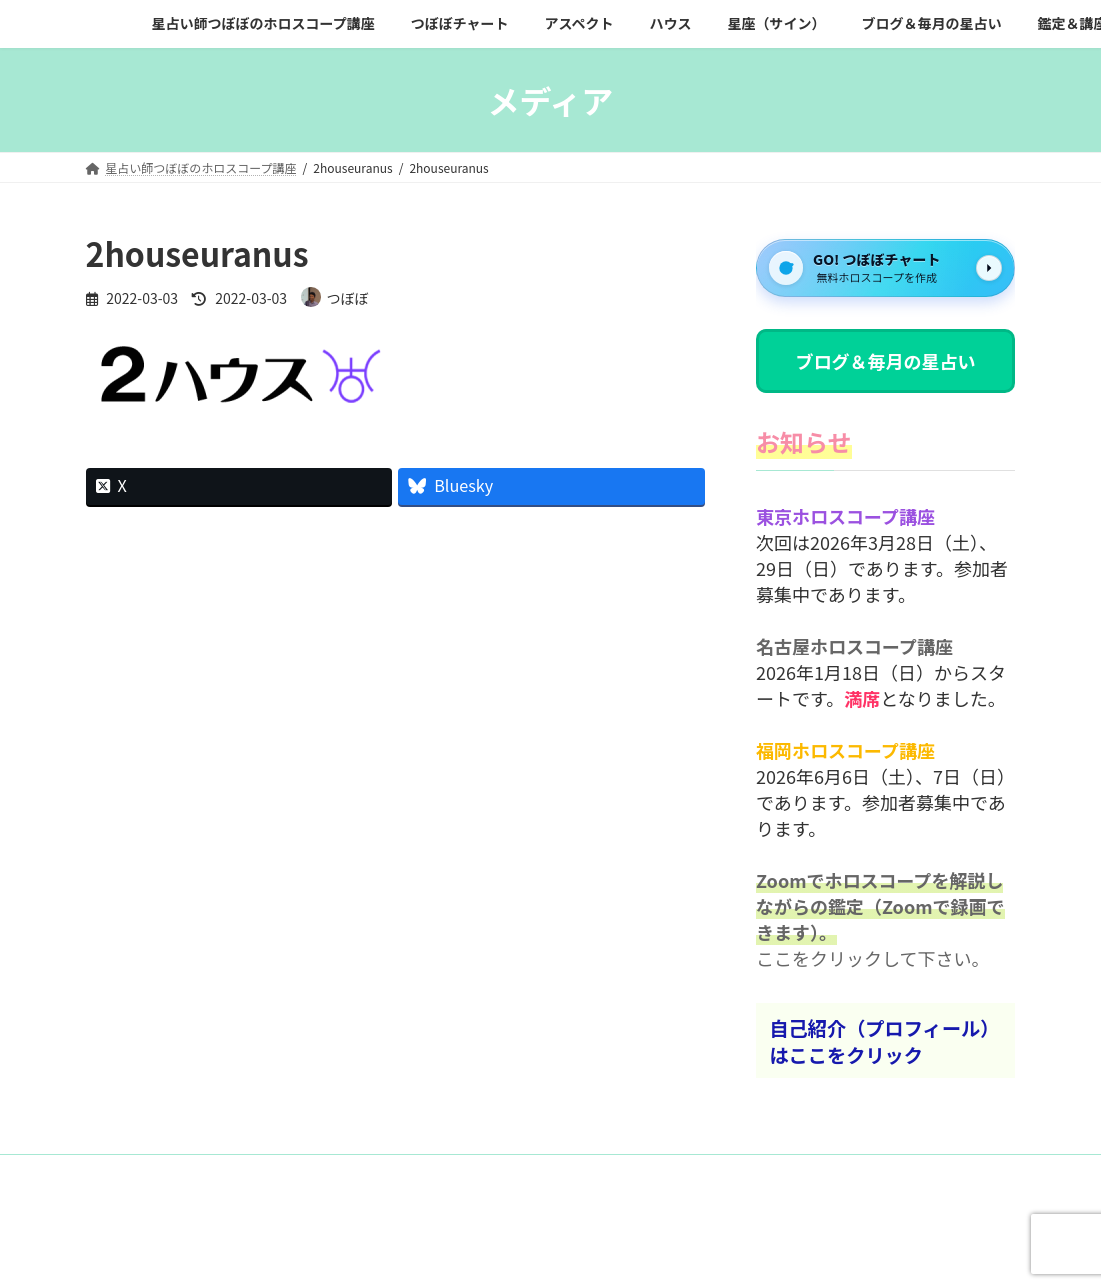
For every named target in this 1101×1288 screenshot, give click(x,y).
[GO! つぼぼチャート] (885, 268)
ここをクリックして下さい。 (872, 959)
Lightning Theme (544, 1253)
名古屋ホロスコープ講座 (854, 647)
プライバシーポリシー (321, 1172)
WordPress (437, 1253)
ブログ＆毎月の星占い (886, 361)
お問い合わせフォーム (165, 1172)
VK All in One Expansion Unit (683, 1253)
